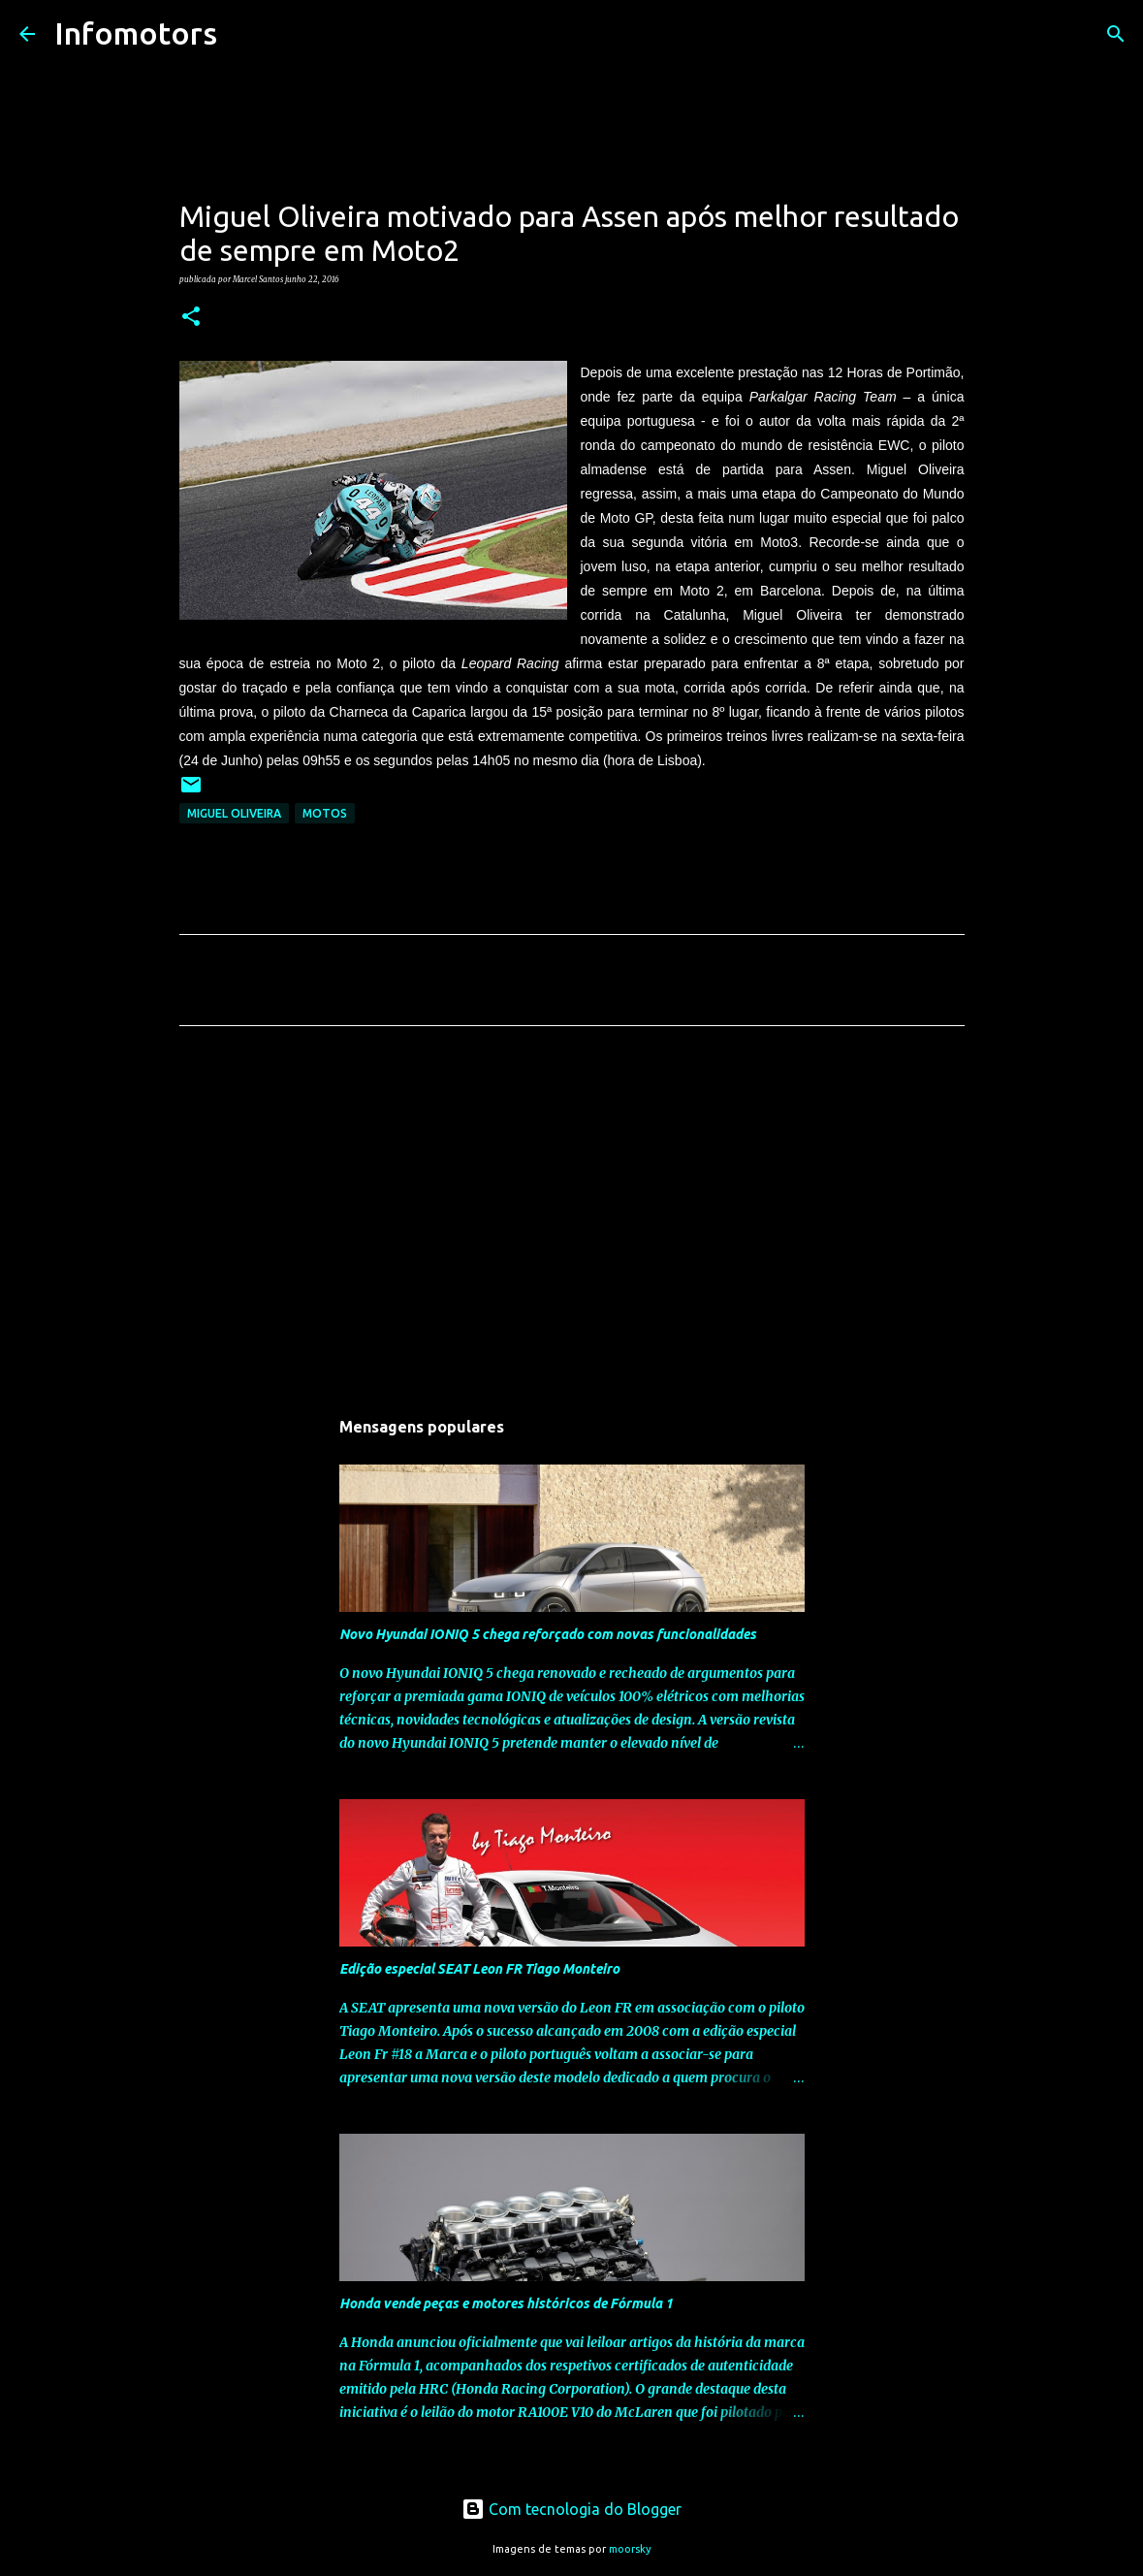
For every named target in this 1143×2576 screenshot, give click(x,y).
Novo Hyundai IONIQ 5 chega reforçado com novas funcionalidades (547, 1634)
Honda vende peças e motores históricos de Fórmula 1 (506, 2303)
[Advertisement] (572, 1222)
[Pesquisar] (244, 34)
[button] (191, 317)
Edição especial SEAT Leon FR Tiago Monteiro (479, 1969)
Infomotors (135, 33)
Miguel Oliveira (234, 813)
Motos (324, 813)
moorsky (630, 2549)
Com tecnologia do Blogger (571, 2509)
